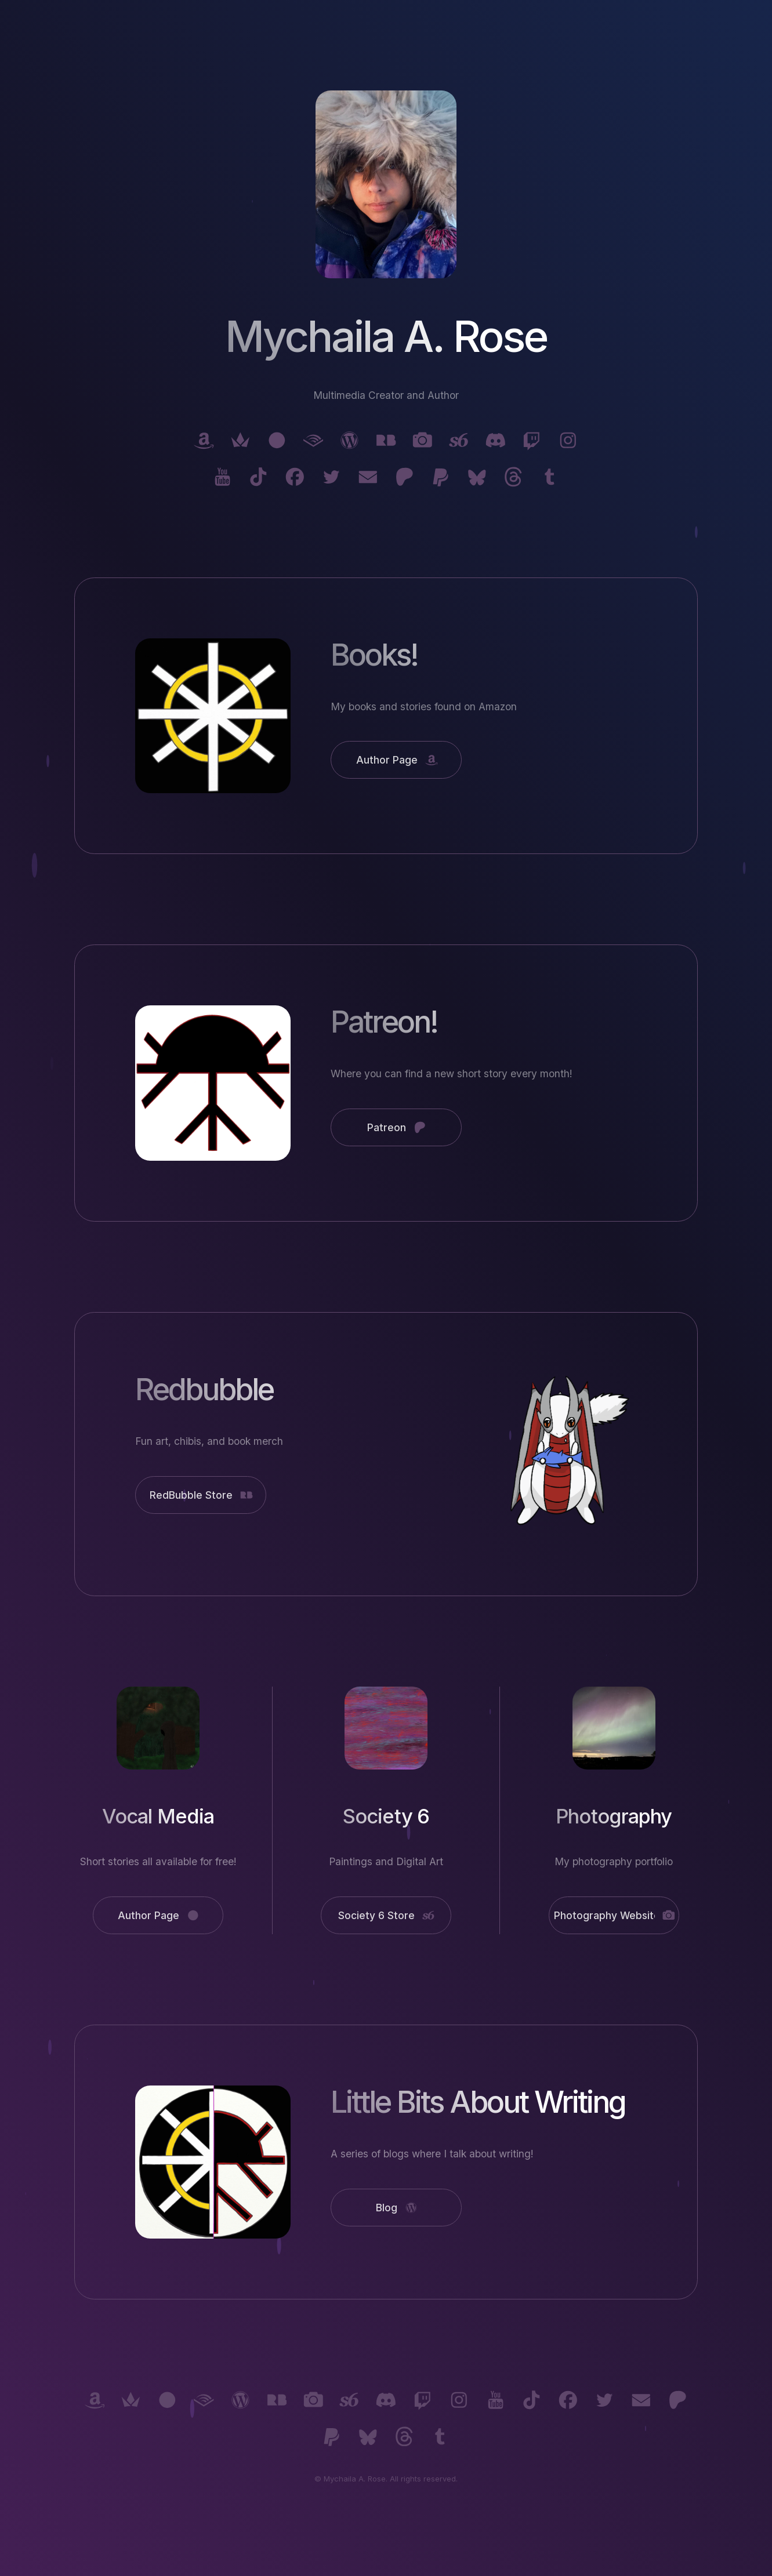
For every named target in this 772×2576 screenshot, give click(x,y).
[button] (204, 440)
